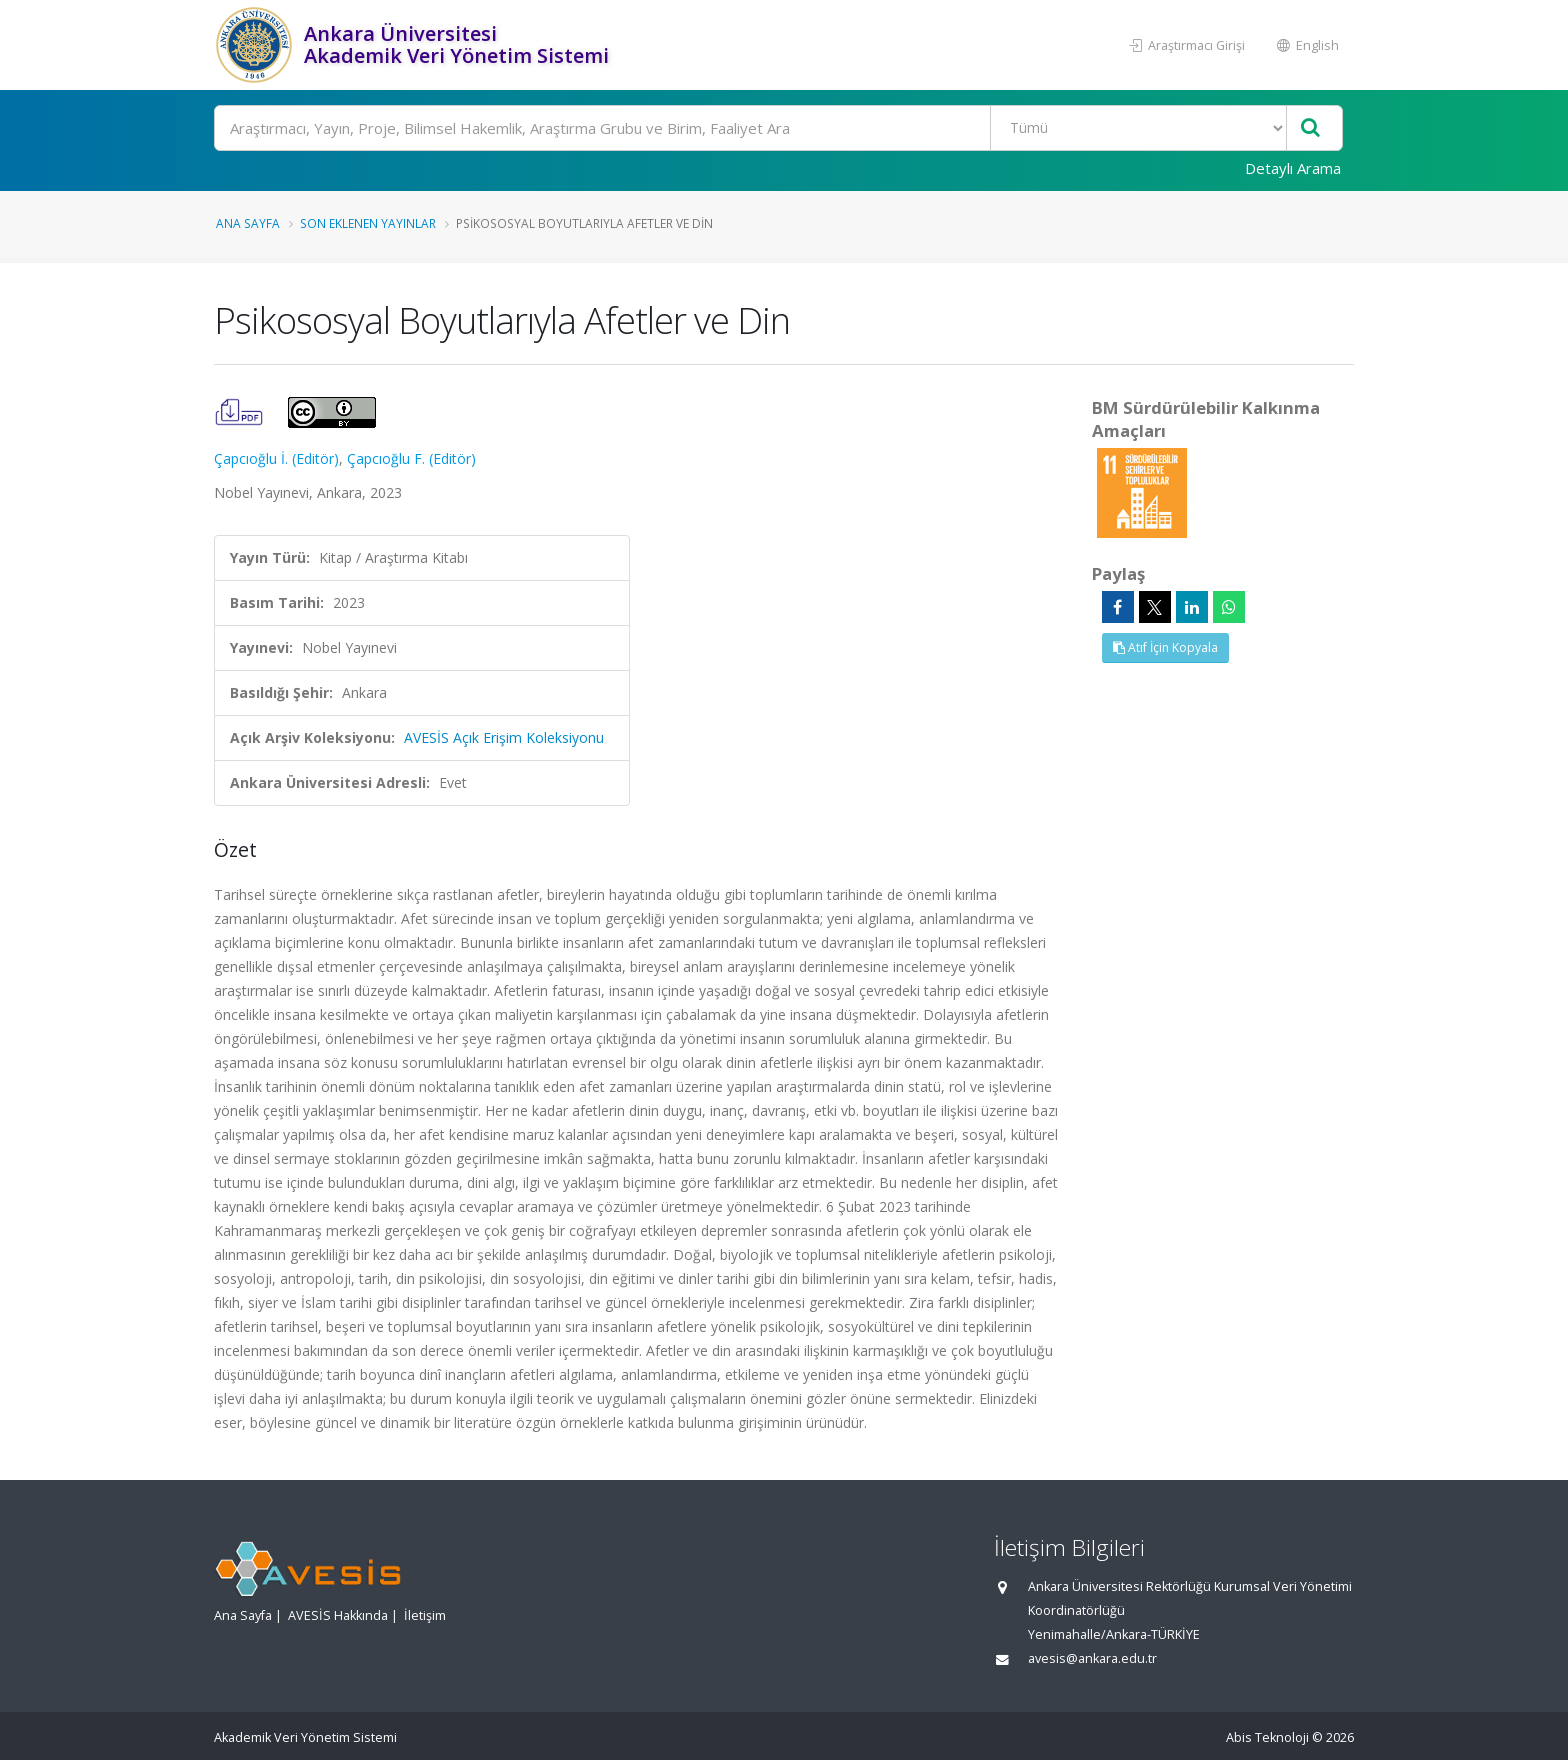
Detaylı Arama (1293, 168)
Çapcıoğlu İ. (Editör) (276, 458)
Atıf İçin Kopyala (1165, 647)
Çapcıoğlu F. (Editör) (411, 458)
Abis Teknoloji (1267, 1737)
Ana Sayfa (248, 223)
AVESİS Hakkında (338, 1615)
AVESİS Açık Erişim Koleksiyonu (504, 737)
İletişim (425, 1615)
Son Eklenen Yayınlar (368, 223)
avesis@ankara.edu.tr (1092, 1658)
